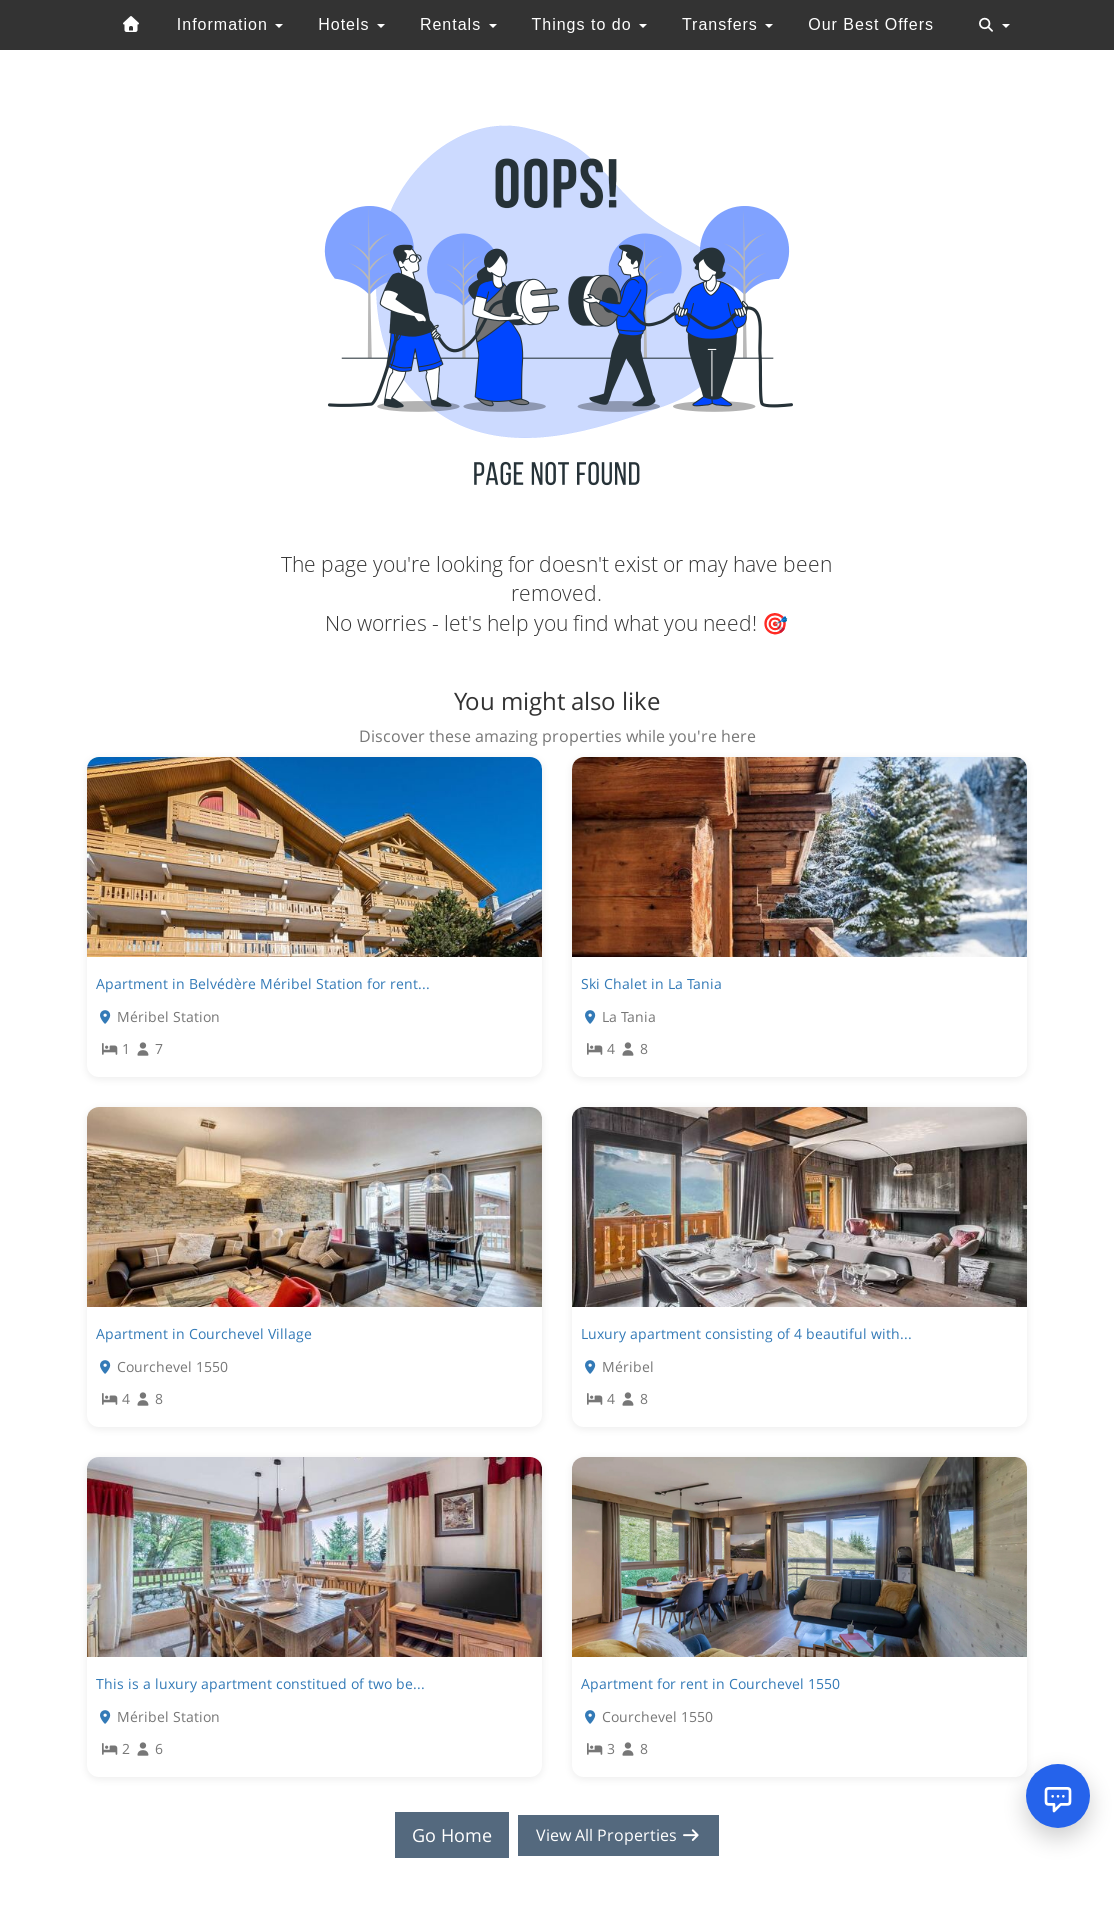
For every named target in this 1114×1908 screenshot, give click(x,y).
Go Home (443, 1835)
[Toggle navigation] (994, 25)
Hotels (351, 24)
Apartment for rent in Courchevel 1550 (710, 1683)
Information (230, 24)
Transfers (727, 24)
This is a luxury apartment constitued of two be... (260, 1683)
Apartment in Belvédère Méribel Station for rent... (263, 983)
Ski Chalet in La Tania (651, 983)
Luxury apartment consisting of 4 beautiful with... (746, 1333)
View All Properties (619, 1835)
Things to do (589, 24)
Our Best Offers (871, 24)
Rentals (458, 24)
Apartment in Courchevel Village (204, 1333)
